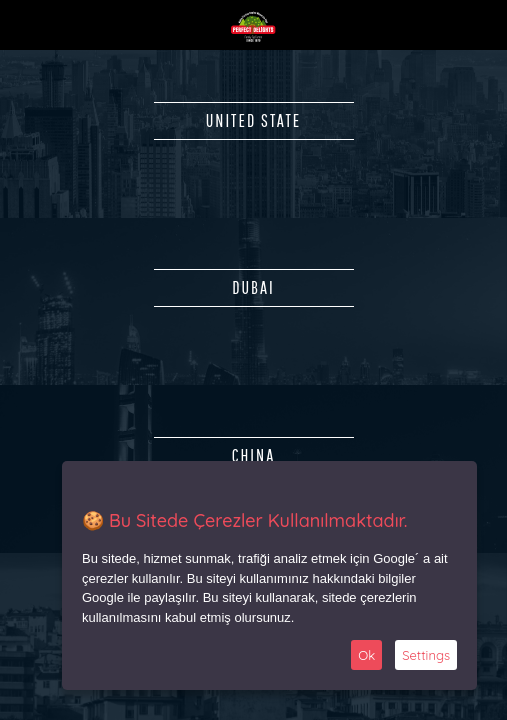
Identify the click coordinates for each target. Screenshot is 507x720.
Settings (426, 655)
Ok (366, 655)
